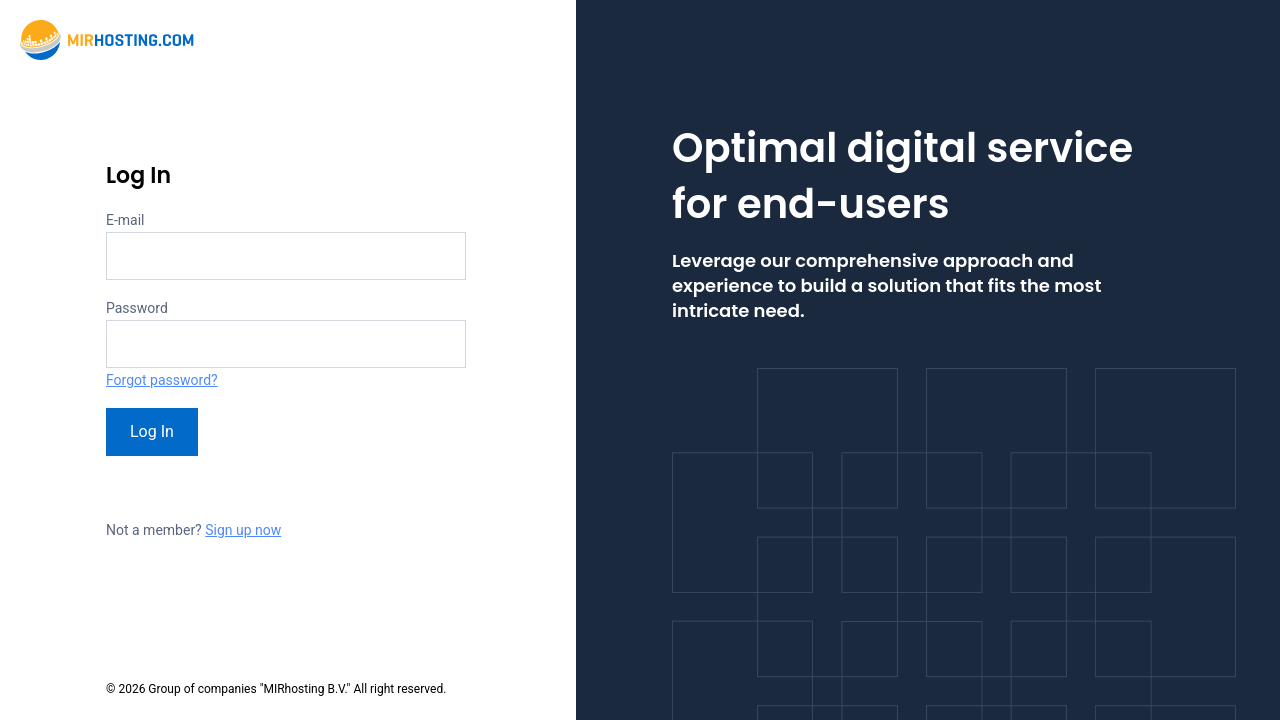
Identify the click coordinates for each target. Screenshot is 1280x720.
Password (137, 308)
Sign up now (243, 530)
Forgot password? (162, 380)
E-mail (125, 220)
